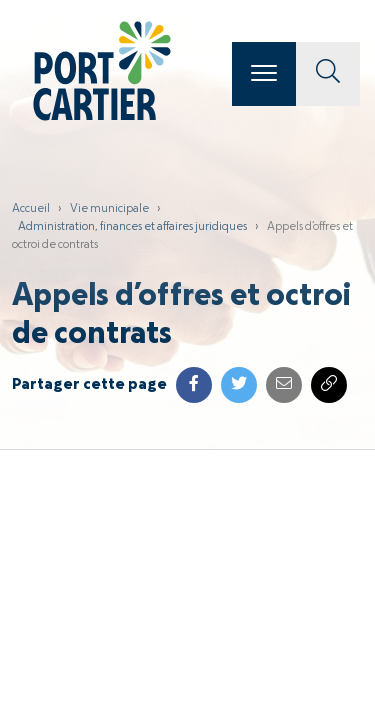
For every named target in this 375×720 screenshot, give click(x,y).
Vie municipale (109, 209)
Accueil (31, 209)
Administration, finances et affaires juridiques (132, 227)
